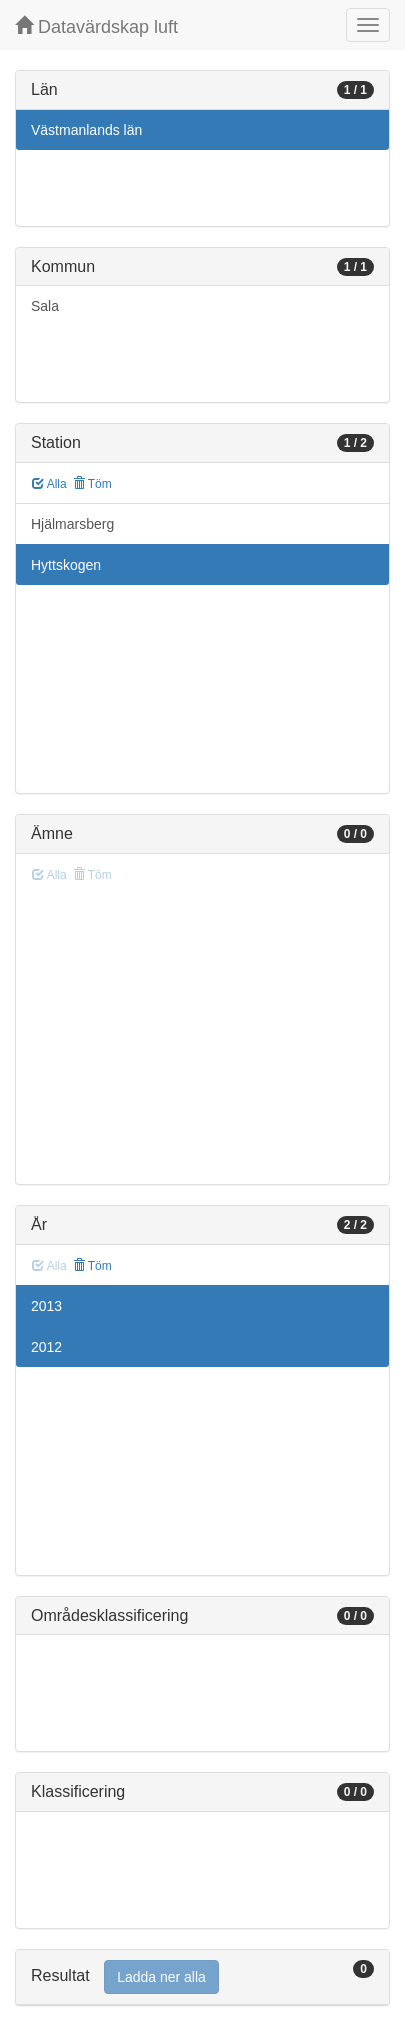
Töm (92, 484)
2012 (46, 1347)
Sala (45, 306)
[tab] (202, 1977)
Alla (49, 484)
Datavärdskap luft (96, 26)
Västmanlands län (86, 130)
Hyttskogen (66, 565)
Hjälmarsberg (72, 524)
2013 (46, 1306)
